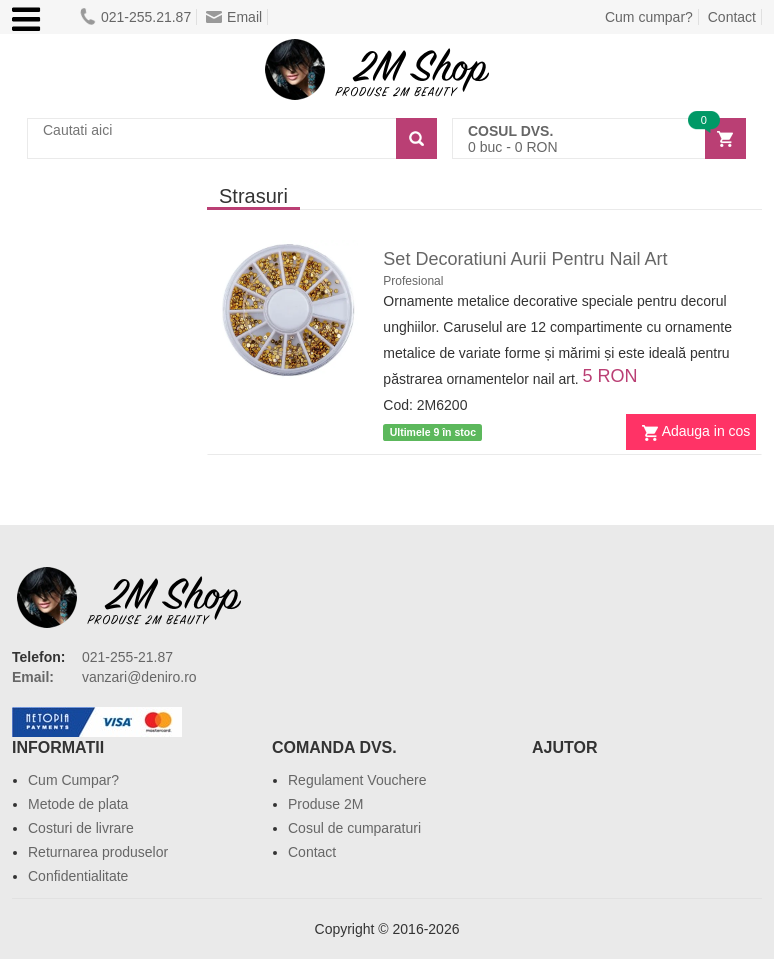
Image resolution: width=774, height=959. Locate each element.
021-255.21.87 (135, 17)
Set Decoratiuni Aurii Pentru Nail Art (525, 259)
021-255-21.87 (127, 657)
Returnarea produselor (98, 852)
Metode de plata (78, 804)
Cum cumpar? (649, 17)
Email (234, 17)
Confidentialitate (78, 876)
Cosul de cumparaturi (354, 828)
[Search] (416, 138)
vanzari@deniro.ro (139, 677)
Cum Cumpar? (73, 780)
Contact (732, 17)
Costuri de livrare (81, 828)
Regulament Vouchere (357, 780)
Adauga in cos (706, 431)
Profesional (413, 281)
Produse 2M (325, 804)
